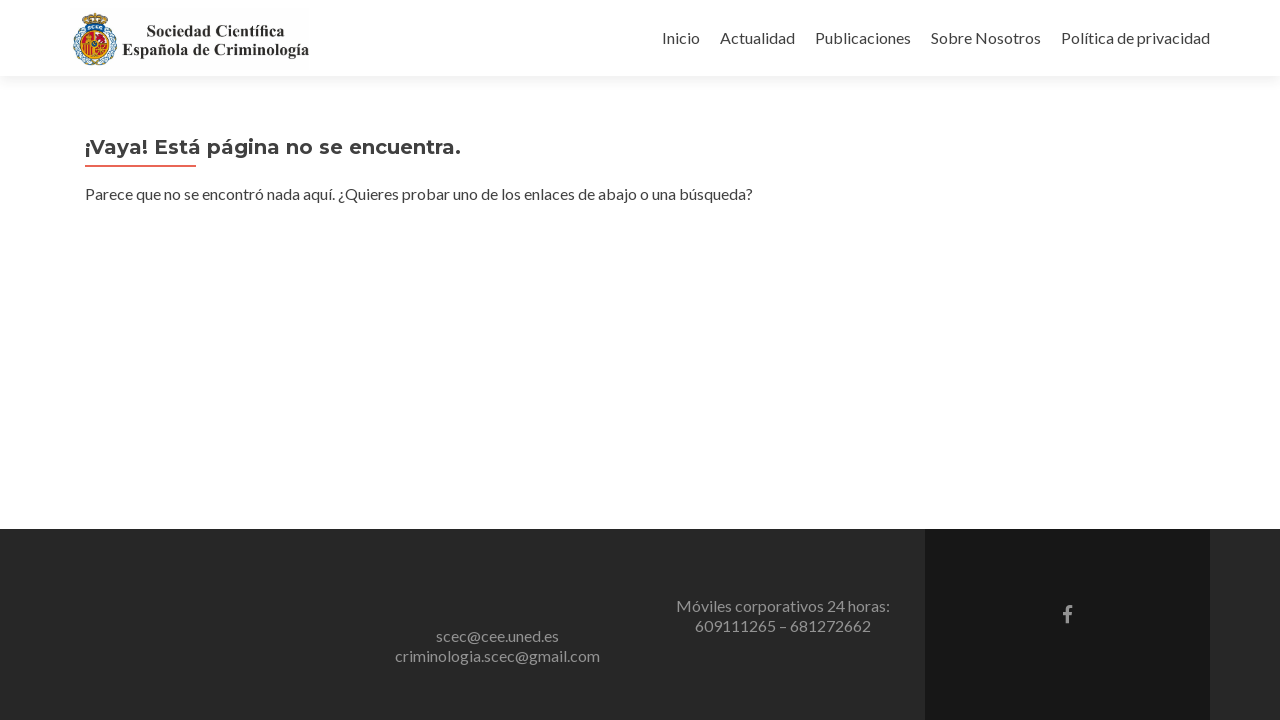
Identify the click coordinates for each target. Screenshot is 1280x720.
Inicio (681, 37)
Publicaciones (863, 37)
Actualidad (757, 37)
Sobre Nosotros (986, 37)
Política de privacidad (1135, 37)
